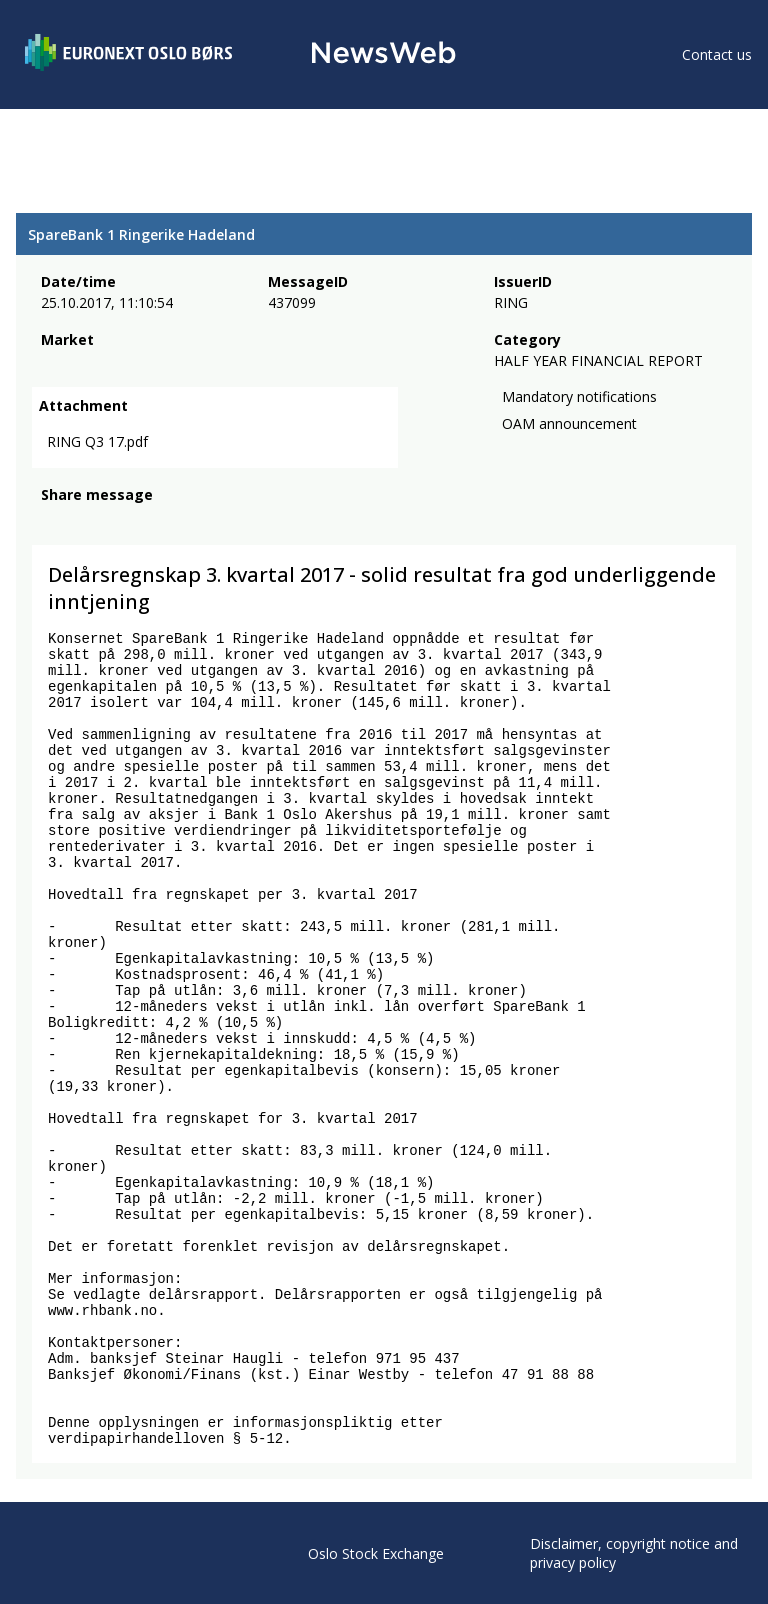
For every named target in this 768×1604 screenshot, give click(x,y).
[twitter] (84, 522)
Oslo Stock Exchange (376, 1553)
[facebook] (52, 522)
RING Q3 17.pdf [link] (97, 441)
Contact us (717, 54)
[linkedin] (121, 522)
